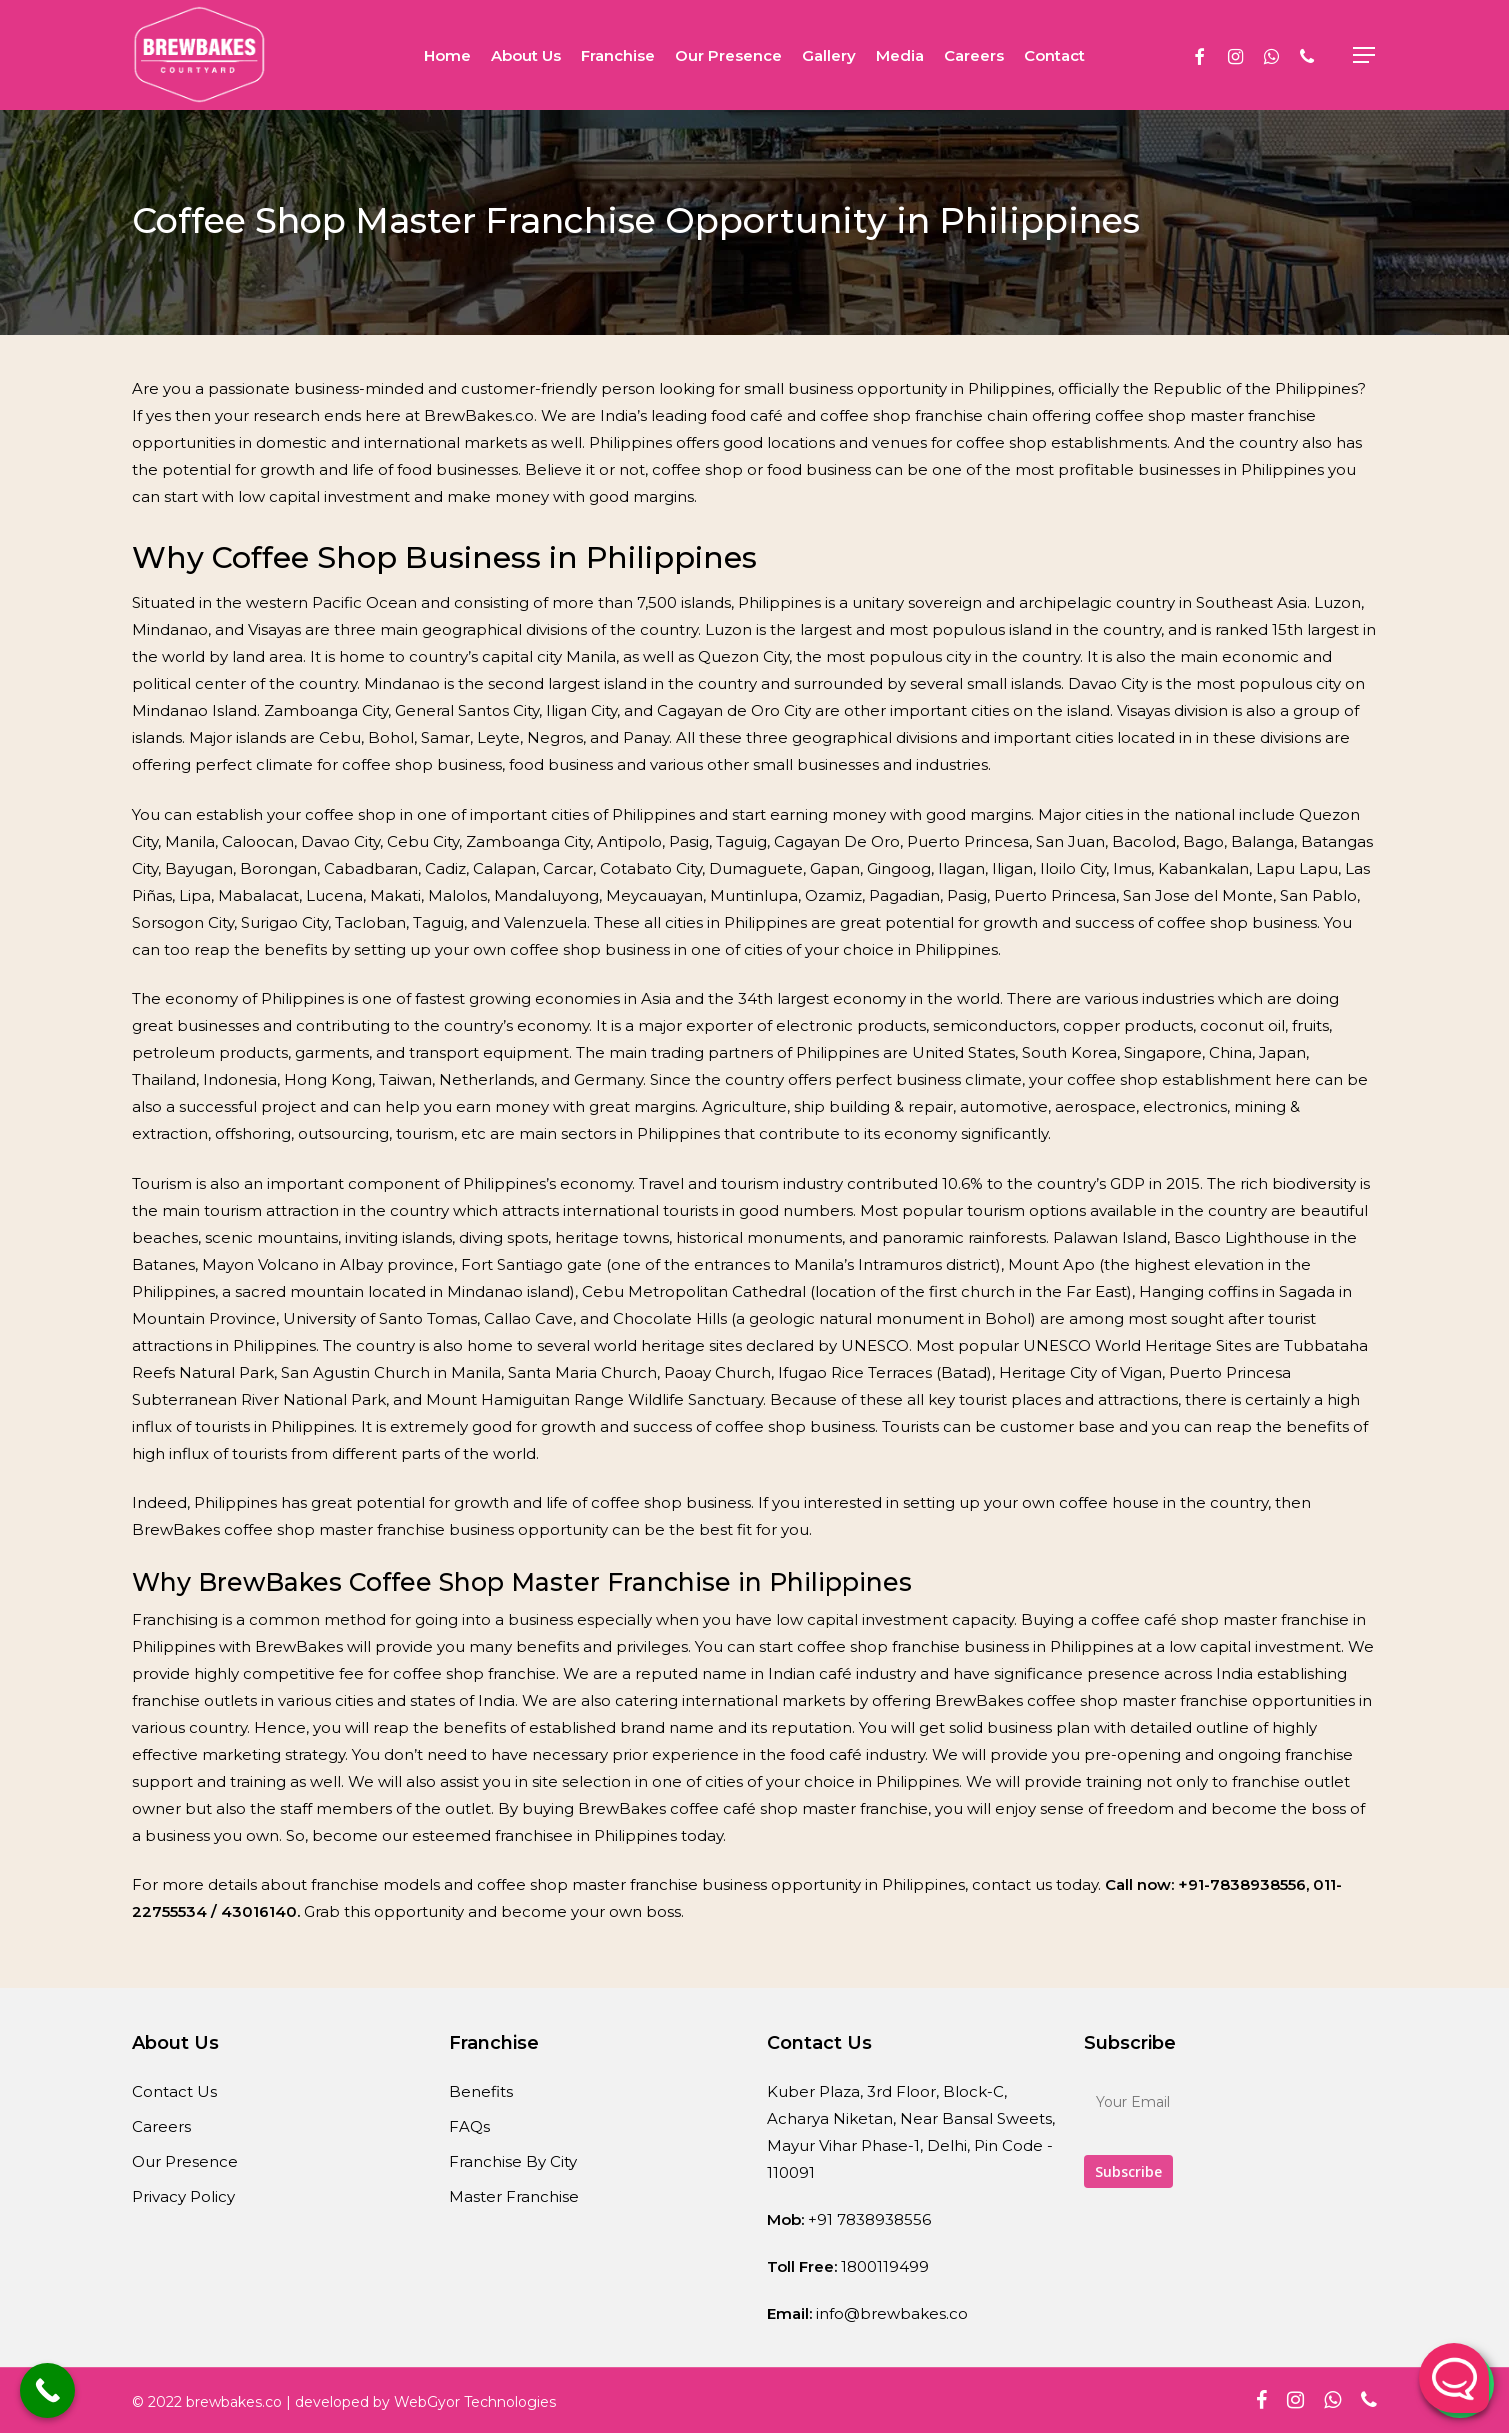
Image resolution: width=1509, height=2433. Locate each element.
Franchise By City (513, 2161)
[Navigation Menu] (1365, 55)
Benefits (481, 2091)
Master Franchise (514, 2196)
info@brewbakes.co (892, 2313)
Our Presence (185, 2161)
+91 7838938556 (869, 2219)
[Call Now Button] (47, 2390)
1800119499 (885, 2266)
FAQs (469, 2126)
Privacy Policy (183, 2196)
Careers (161, 2126)
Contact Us (174, 2091)
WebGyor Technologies (475, 2402)
